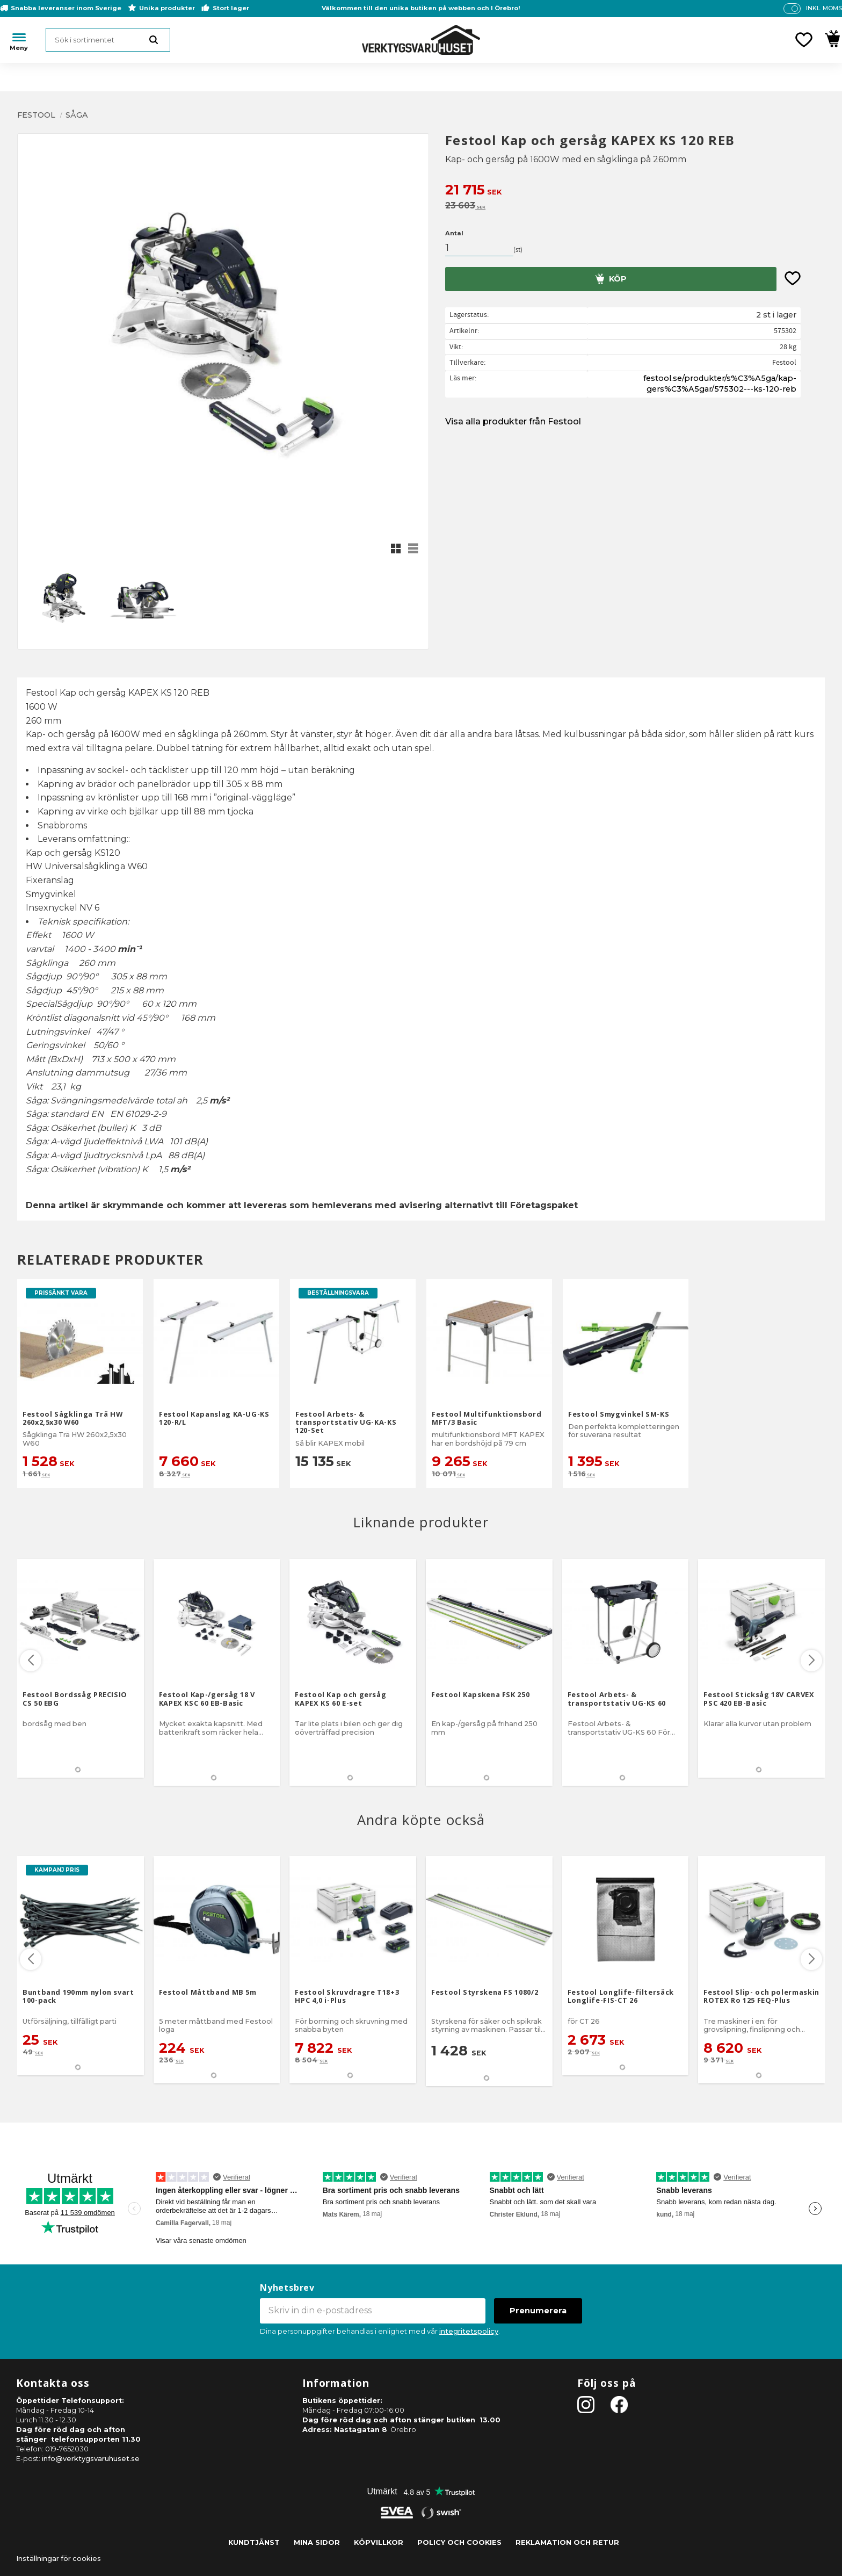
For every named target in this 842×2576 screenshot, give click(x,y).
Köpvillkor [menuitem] (378, 2542)
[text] (635, 191)
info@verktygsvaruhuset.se (91, 2459)
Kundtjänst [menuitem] (254, 2542)
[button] (803, 39)
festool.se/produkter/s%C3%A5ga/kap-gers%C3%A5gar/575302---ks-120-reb (719, 383)
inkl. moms (824, 8)
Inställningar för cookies (58, 2559)
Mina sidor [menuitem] (317, 2542)
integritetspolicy (468, 2331)
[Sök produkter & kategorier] (108, 40)
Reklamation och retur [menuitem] (567, 2542)
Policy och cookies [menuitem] (459, 2542)
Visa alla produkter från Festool (513, 421)
